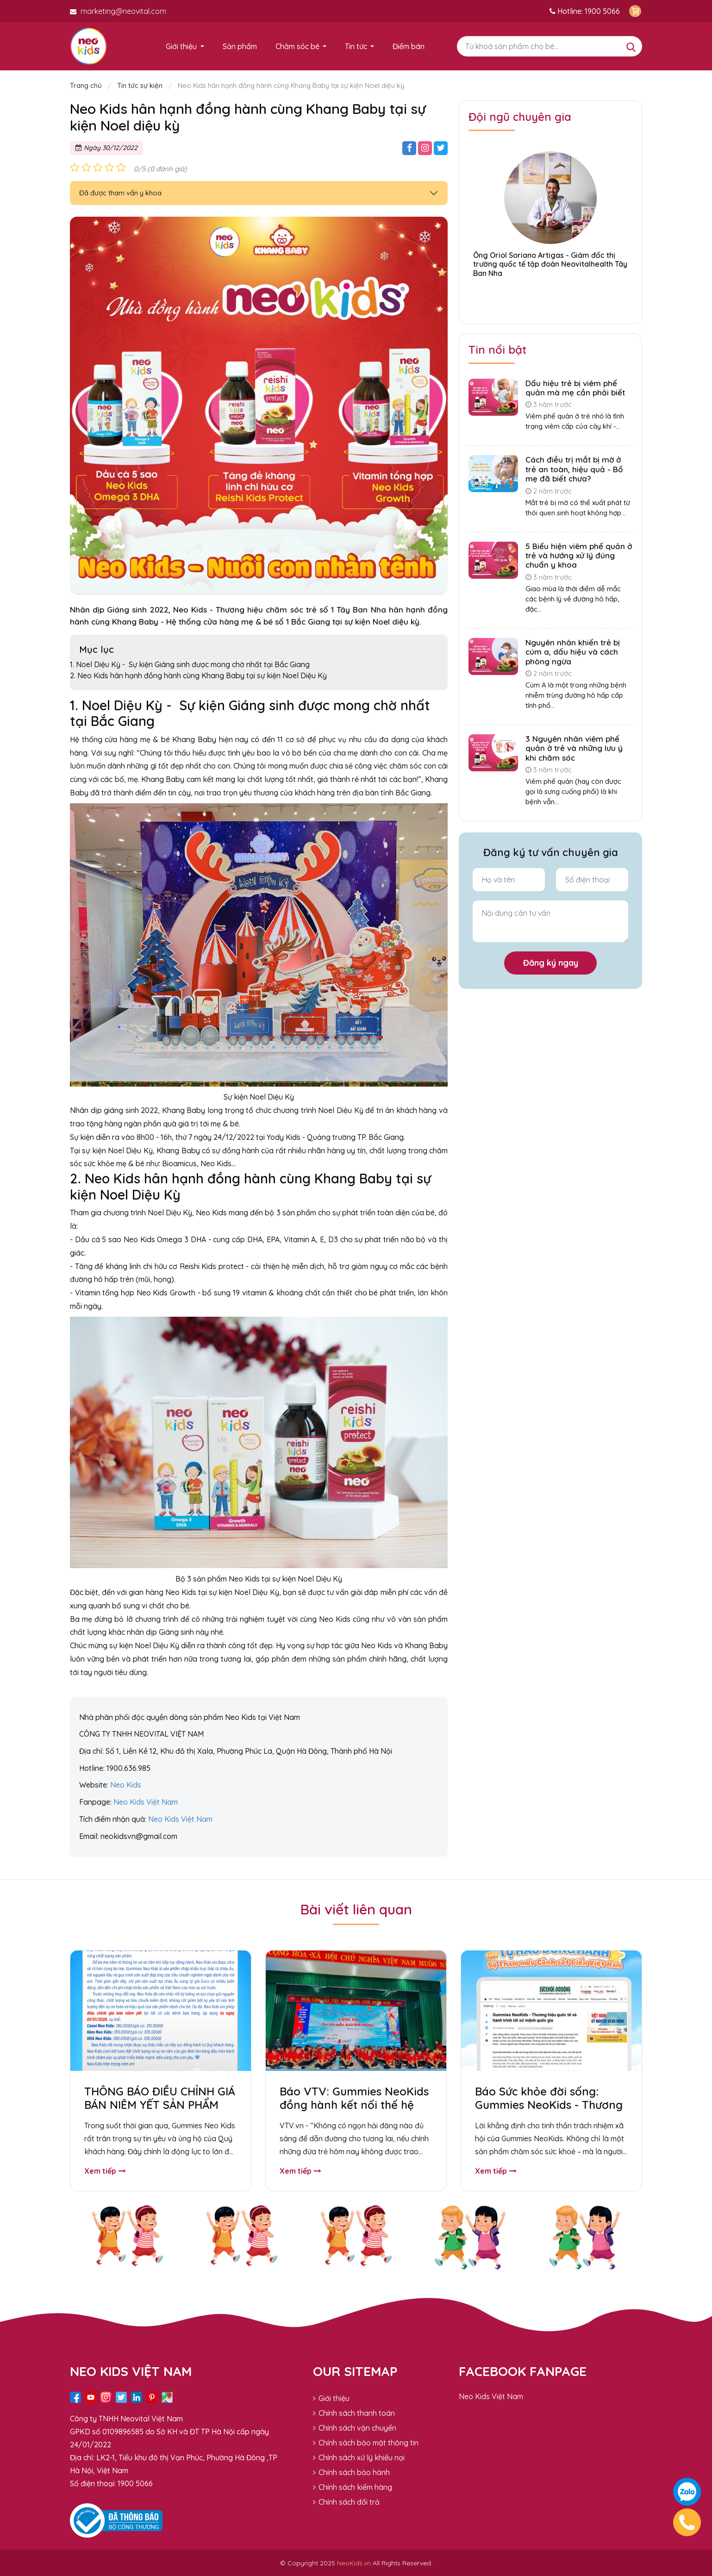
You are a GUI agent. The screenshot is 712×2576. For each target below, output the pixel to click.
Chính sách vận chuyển (354, 2427)
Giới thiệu (181, 46)
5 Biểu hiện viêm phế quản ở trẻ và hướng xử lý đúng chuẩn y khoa (578, 555)
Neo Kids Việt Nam (491, 2396)
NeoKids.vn (354, 2562)
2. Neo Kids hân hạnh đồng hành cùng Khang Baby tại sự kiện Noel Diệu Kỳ (199, 675)
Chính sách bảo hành (351, 2471)
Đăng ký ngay (550, 962)
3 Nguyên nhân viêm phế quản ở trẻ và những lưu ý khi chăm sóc (574, 748)
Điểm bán (409, 46)
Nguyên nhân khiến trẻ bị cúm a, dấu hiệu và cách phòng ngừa (572, 652)
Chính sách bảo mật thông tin (365, 2442)
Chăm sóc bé (297, 46)
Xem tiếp (105, 2171)
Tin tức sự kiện (139, 85)
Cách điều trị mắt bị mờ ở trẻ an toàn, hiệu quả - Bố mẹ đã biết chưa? (574, 469)
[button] (550, 297)
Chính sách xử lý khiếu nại (359, 2457)
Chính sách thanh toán (354, 2412)
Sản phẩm (240, 46)
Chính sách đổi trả (346, 2501)
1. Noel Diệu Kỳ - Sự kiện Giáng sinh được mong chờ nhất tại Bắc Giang (190, 664)
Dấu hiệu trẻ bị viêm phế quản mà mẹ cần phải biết (575, 387)
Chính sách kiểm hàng (352, 2486)
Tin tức (356, 46)
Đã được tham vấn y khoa (120, 192)
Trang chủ (87, 85)
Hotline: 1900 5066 (585, 11)
